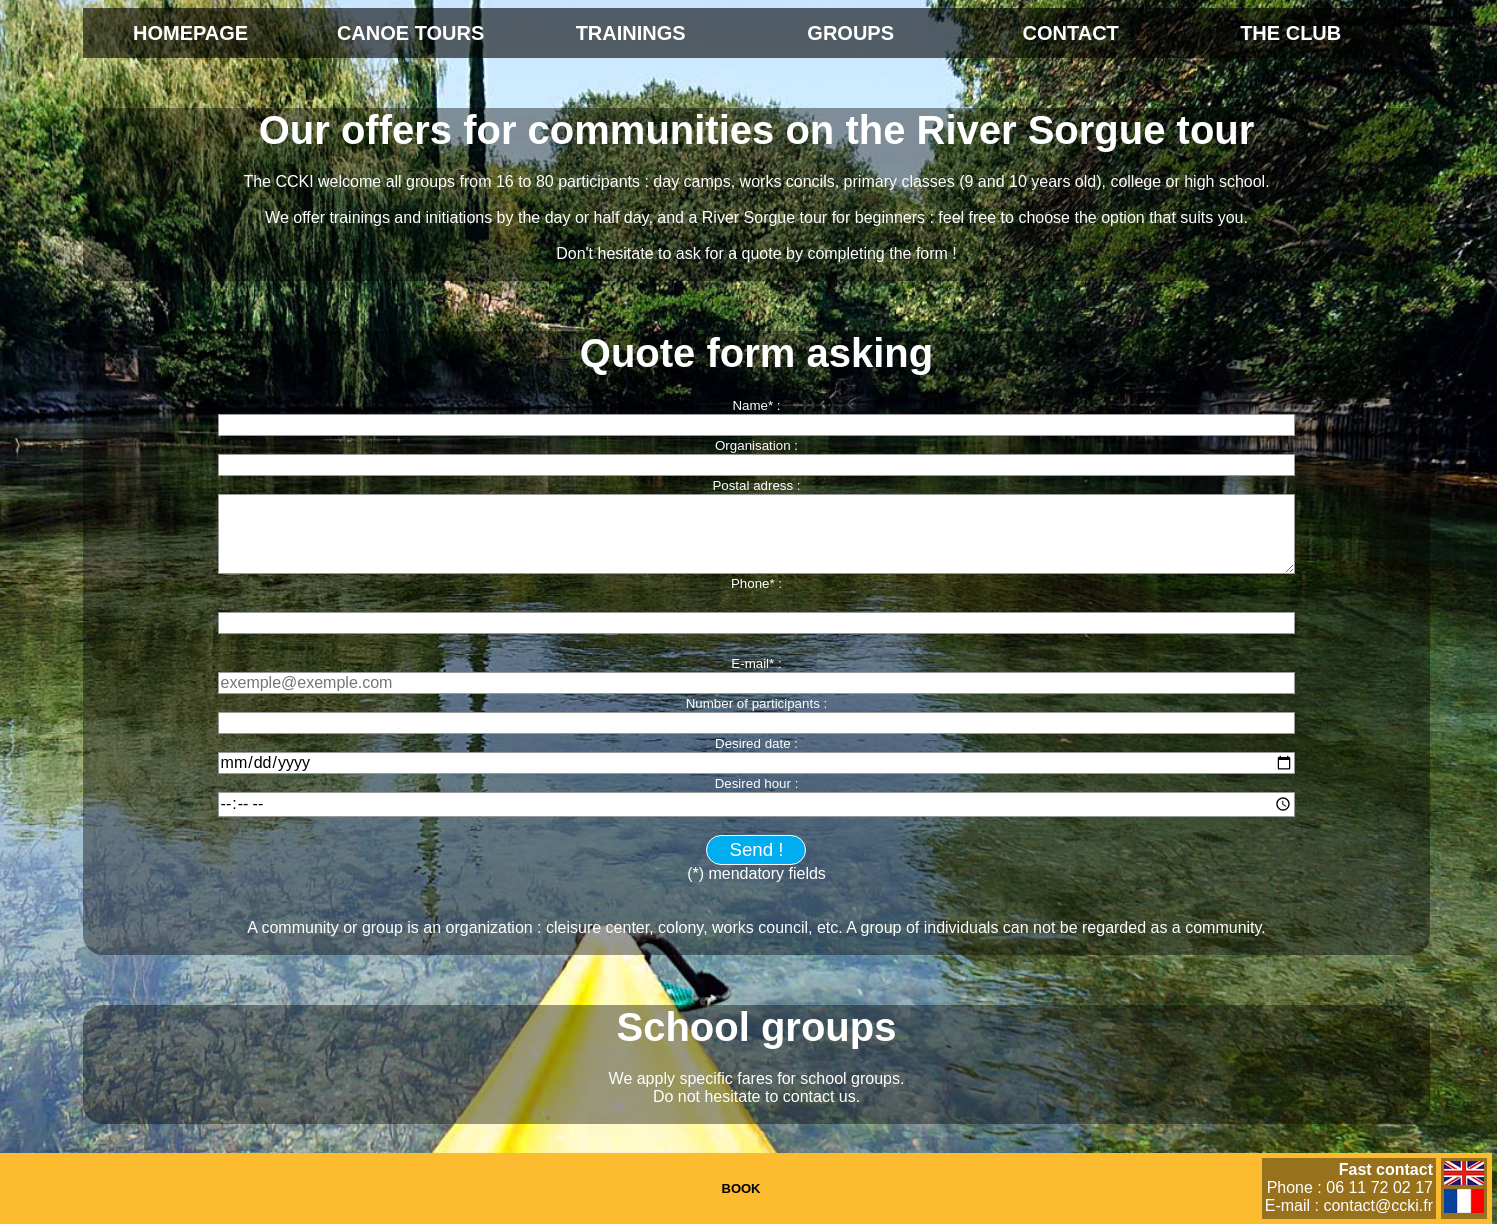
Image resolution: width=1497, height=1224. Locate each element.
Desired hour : (757, 783)
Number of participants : (757, 703)
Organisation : (756, 445)
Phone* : (756, 583)
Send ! (757, 849)
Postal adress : (756, 485)
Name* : (756, 405)
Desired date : (756, 743)
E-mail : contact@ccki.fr (1349, 1205)
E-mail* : (756, 663)
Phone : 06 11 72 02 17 (1350, 1187)
